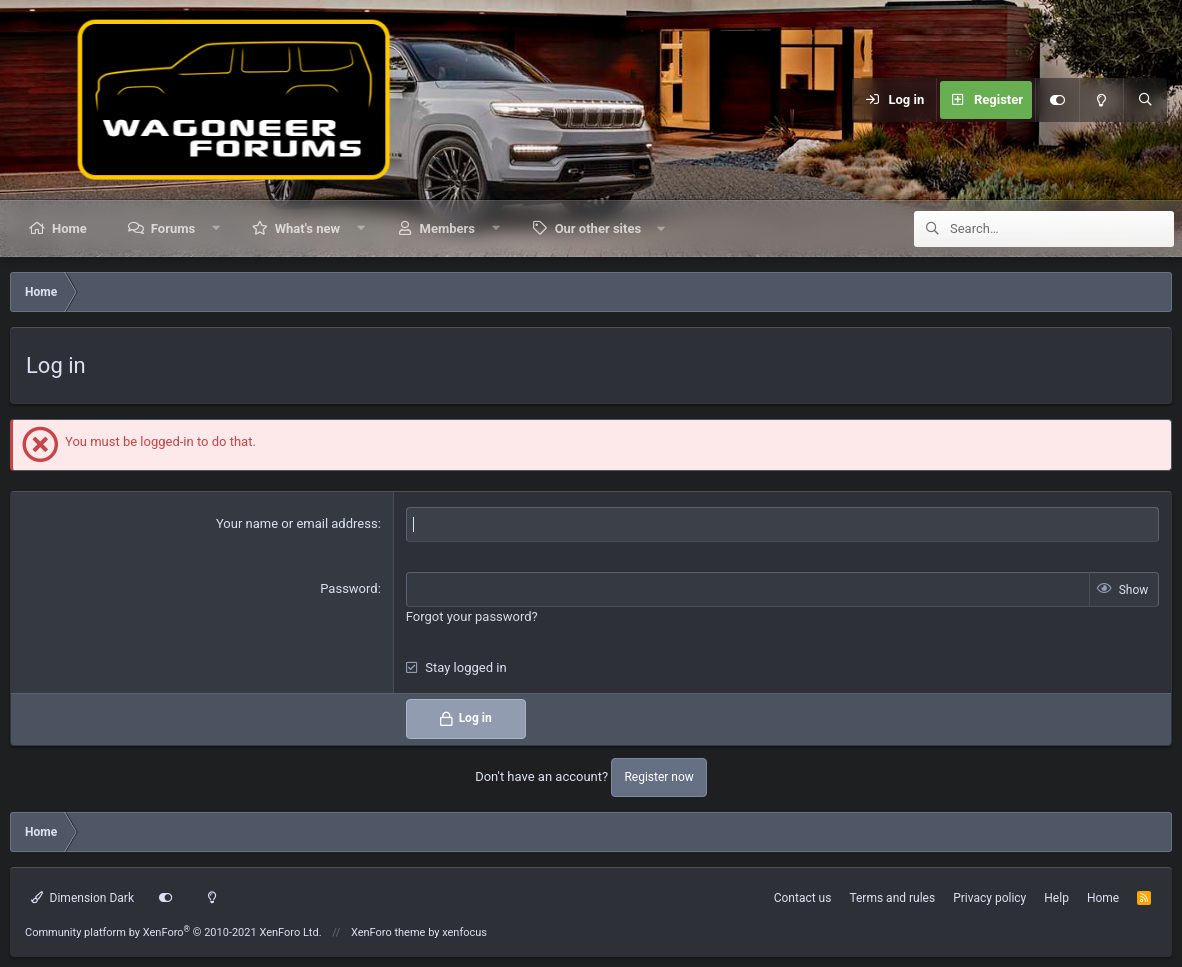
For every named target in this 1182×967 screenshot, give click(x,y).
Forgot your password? (472, 616)
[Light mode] (1101, 100)
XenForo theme (388, 932)
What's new (307, 228)
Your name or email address (297, 523)
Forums (173, 228)
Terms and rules (892, 898)
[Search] (1145, 100)
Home (69, 228)
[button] (216, 228)
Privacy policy (989, 898)
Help (1056, 898)
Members (447, 228)
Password (348, 588)
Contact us (803, 898)
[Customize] (1057, 100)
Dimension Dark (82, 898)
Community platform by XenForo (173, 932)
